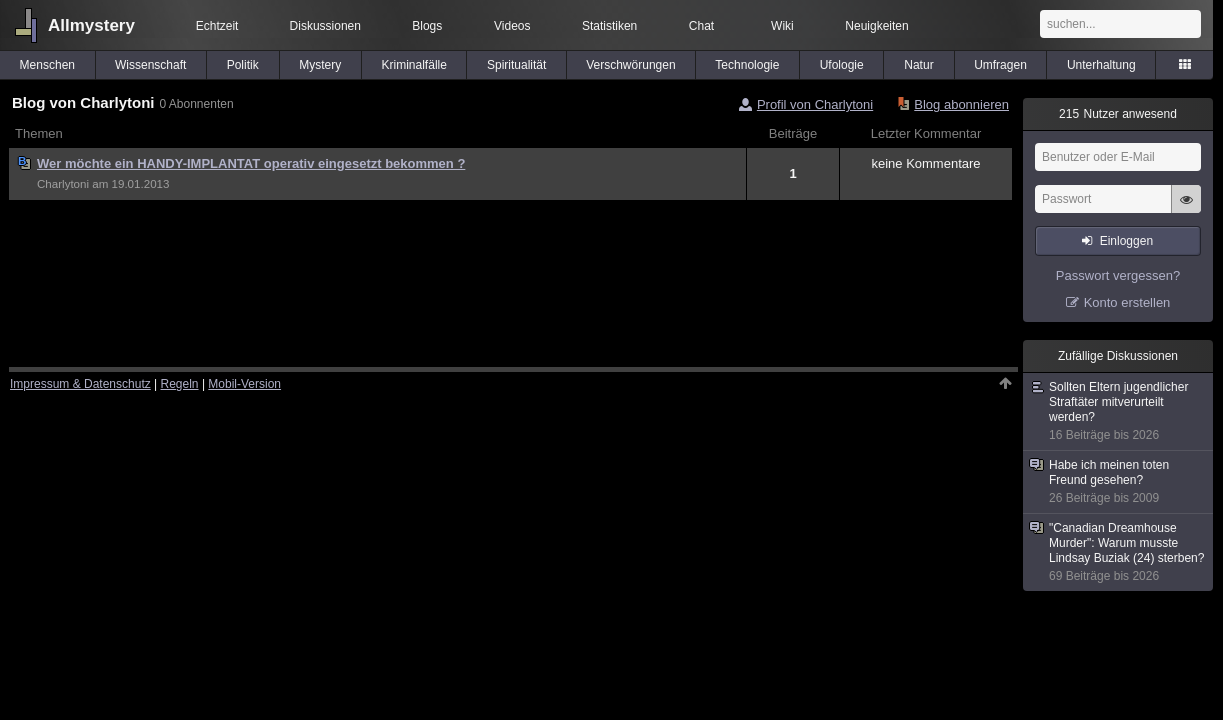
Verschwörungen (630, 65)
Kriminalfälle (414, 65)
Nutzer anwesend (1118, 114)
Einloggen (1126, 241)
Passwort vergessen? (1118, 275)
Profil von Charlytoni (815, 104)
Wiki (782, 26)
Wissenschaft (150, 65)
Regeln (180, 384)
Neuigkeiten (876, 26)
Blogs (427, 26)
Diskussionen (325, 26)
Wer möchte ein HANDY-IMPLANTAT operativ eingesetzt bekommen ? (251, 163)
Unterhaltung (1101, 65)
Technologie (747, 65)
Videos (512, 26)
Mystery (320, 65)
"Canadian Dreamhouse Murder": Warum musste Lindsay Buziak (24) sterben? (1119, 552)
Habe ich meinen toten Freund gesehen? (1119, 482)
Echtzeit (217, 26)
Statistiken (609, 26)
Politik (243, 65)
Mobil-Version (244, 384)
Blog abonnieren (961, 104)
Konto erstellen (1127, 302)
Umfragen (1000, 65)
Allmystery (91, 25)
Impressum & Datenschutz (80, 384)
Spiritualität (516, 65)
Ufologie (842, 65)
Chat (701, 26)
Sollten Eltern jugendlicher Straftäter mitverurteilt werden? (1119, 411)
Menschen (47, 65)
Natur (918, 65)
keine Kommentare (925, 163)
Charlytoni (63, 184)
